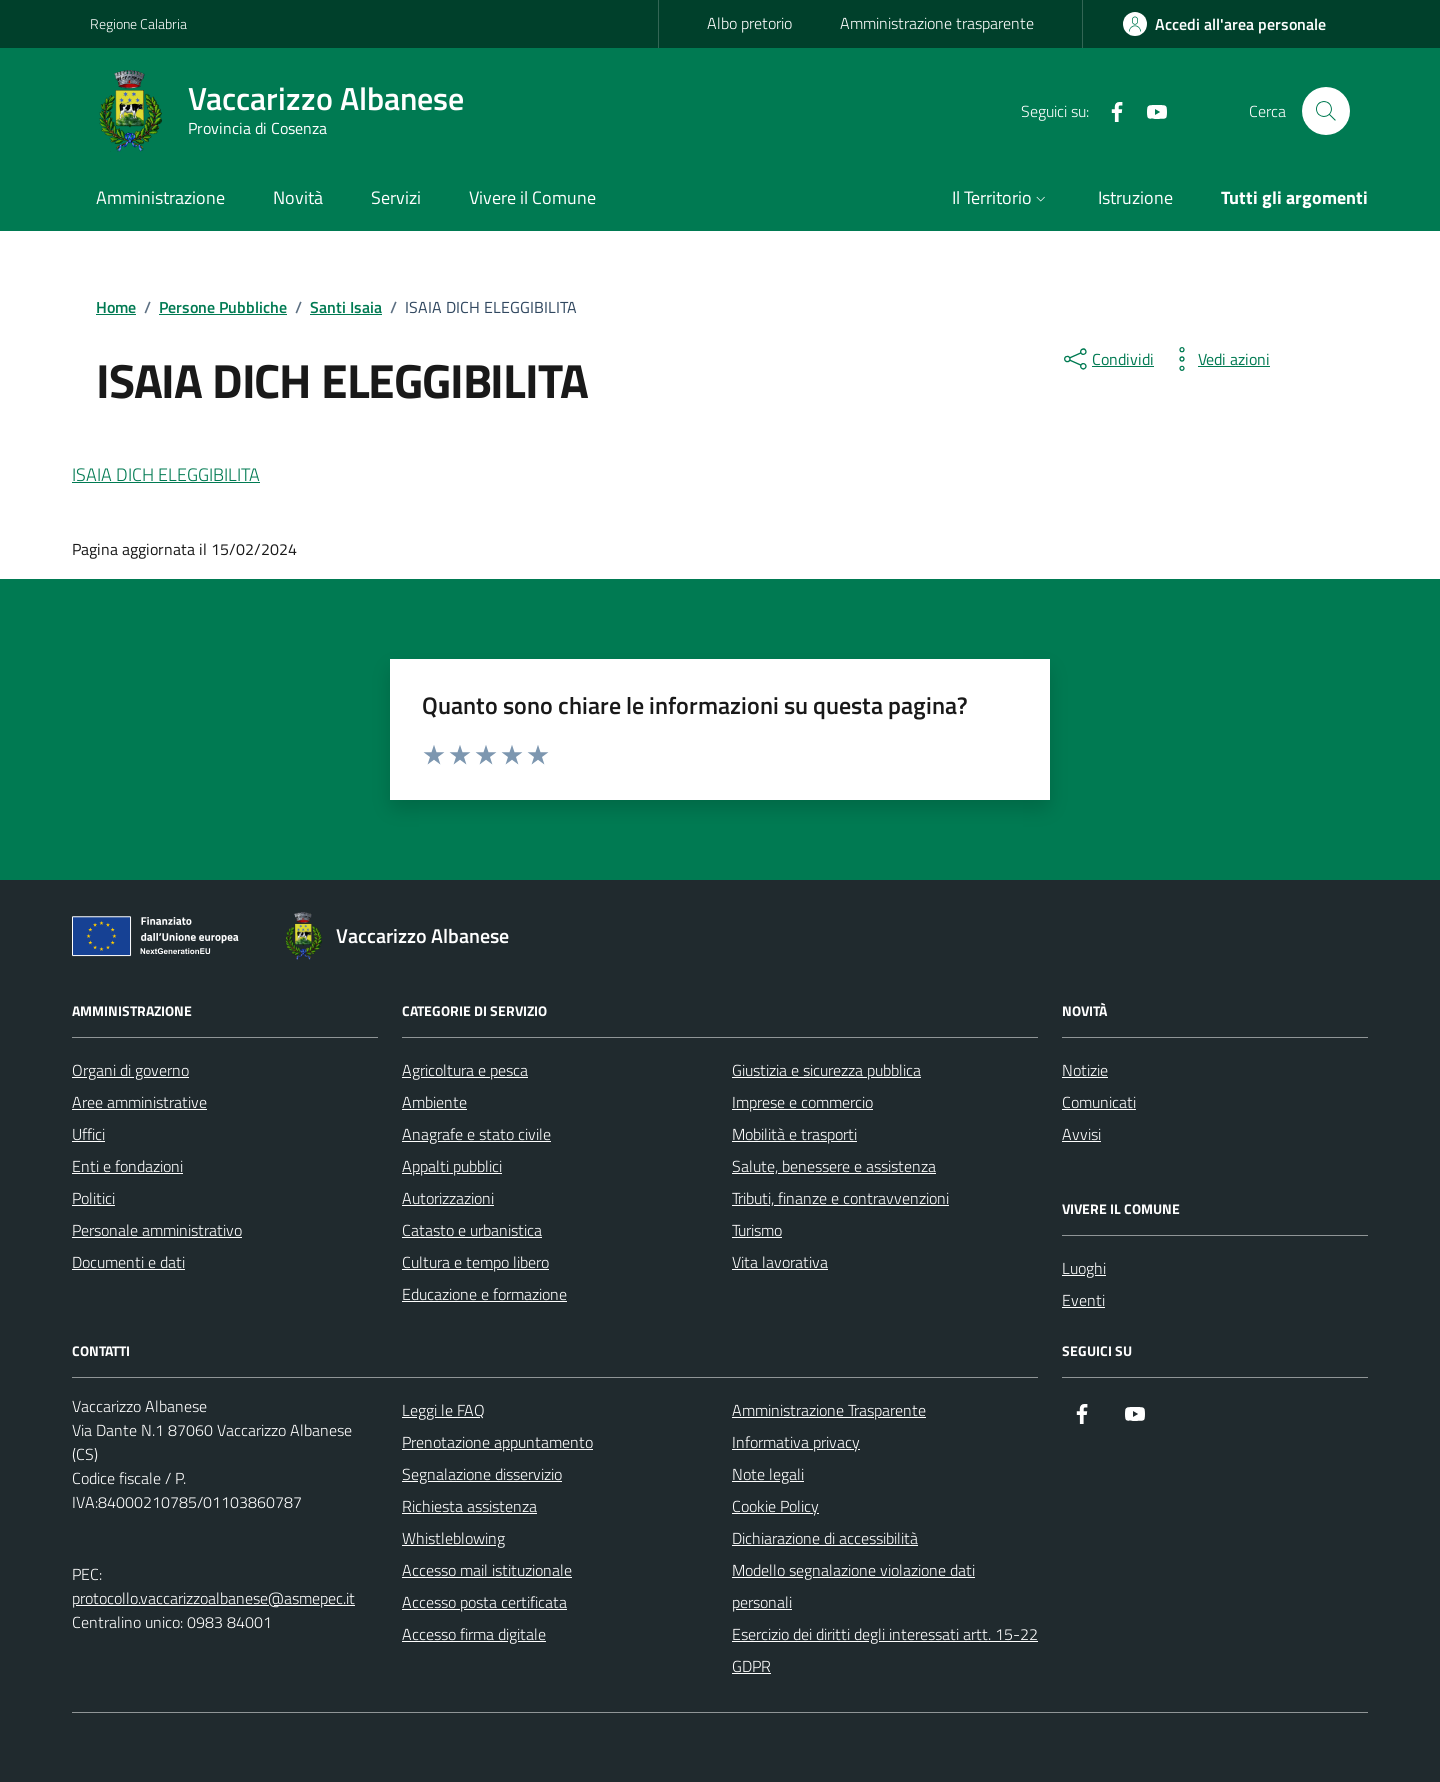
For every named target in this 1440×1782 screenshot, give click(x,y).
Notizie (1085, 1070)
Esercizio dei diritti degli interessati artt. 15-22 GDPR (885, 1650)
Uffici (88, 1134)
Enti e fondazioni (127, 1166)
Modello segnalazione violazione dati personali (853, 1586)
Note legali (768, 1474)
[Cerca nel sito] (1326, 111)
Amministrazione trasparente (937, 23)
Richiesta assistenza (469, 1506)
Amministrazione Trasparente (829, 1410)
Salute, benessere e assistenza (834, 1166)
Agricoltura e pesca (465, 1070)
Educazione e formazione (484, 1294)
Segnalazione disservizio (482, 1474)
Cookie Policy (775, 1506)
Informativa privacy (796, 1442)
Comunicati (1099, 1102)
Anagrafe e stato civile (476, 1134)
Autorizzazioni (448, 1198)
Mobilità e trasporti (794, 1134)
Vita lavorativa (780, 1262)
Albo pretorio (749, 23)
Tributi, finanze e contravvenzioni (840, 1198)
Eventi (1083, 1300)
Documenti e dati (128, 1262)
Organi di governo (130, 1070)
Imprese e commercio (802, 1102)
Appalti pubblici (452, 1166)
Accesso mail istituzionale (487, 1570)
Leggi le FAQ (443, 1410)
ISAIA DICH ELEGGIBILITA (166, 474)
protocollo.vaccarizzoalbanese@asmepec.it (213, 1598)
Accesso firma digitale (474, 1634)
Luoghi (1084, 1268)
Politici (93, 1198)
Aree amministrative (139, 1102)
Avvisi (1081, 1134)
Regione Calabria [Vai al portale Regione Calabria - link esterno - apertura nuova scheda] (138, 23)
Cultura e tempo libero (475, 1262)
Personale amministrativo (157, 1230)
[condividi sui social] (1107, 359)
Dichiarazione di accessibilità (825, 1538)
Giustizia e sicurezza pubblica (826, 1070)
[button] (1001, 199)
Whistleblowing (453, 1538)
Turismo (757, 1230)
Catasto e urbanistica (472, 1230)
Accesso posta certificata (484, 1602)
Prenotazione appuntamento (497, 1442)
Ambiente (434, 1102)
